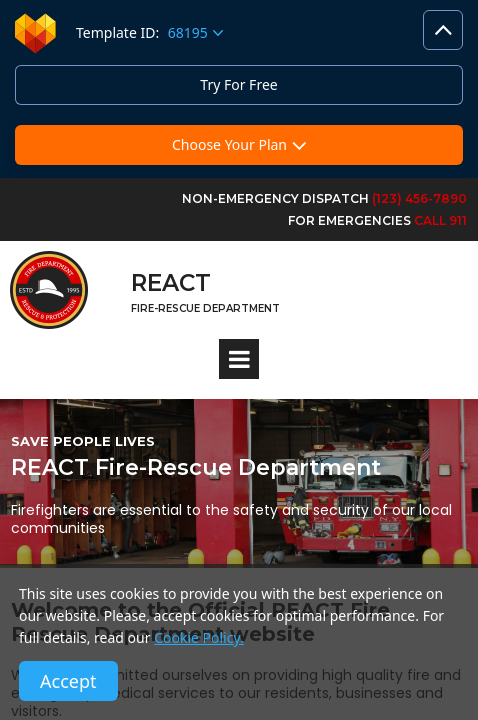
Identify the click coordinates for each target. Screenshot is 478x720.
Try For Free (238, 84)
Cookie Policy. (199, 637)
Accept (68, 681)
